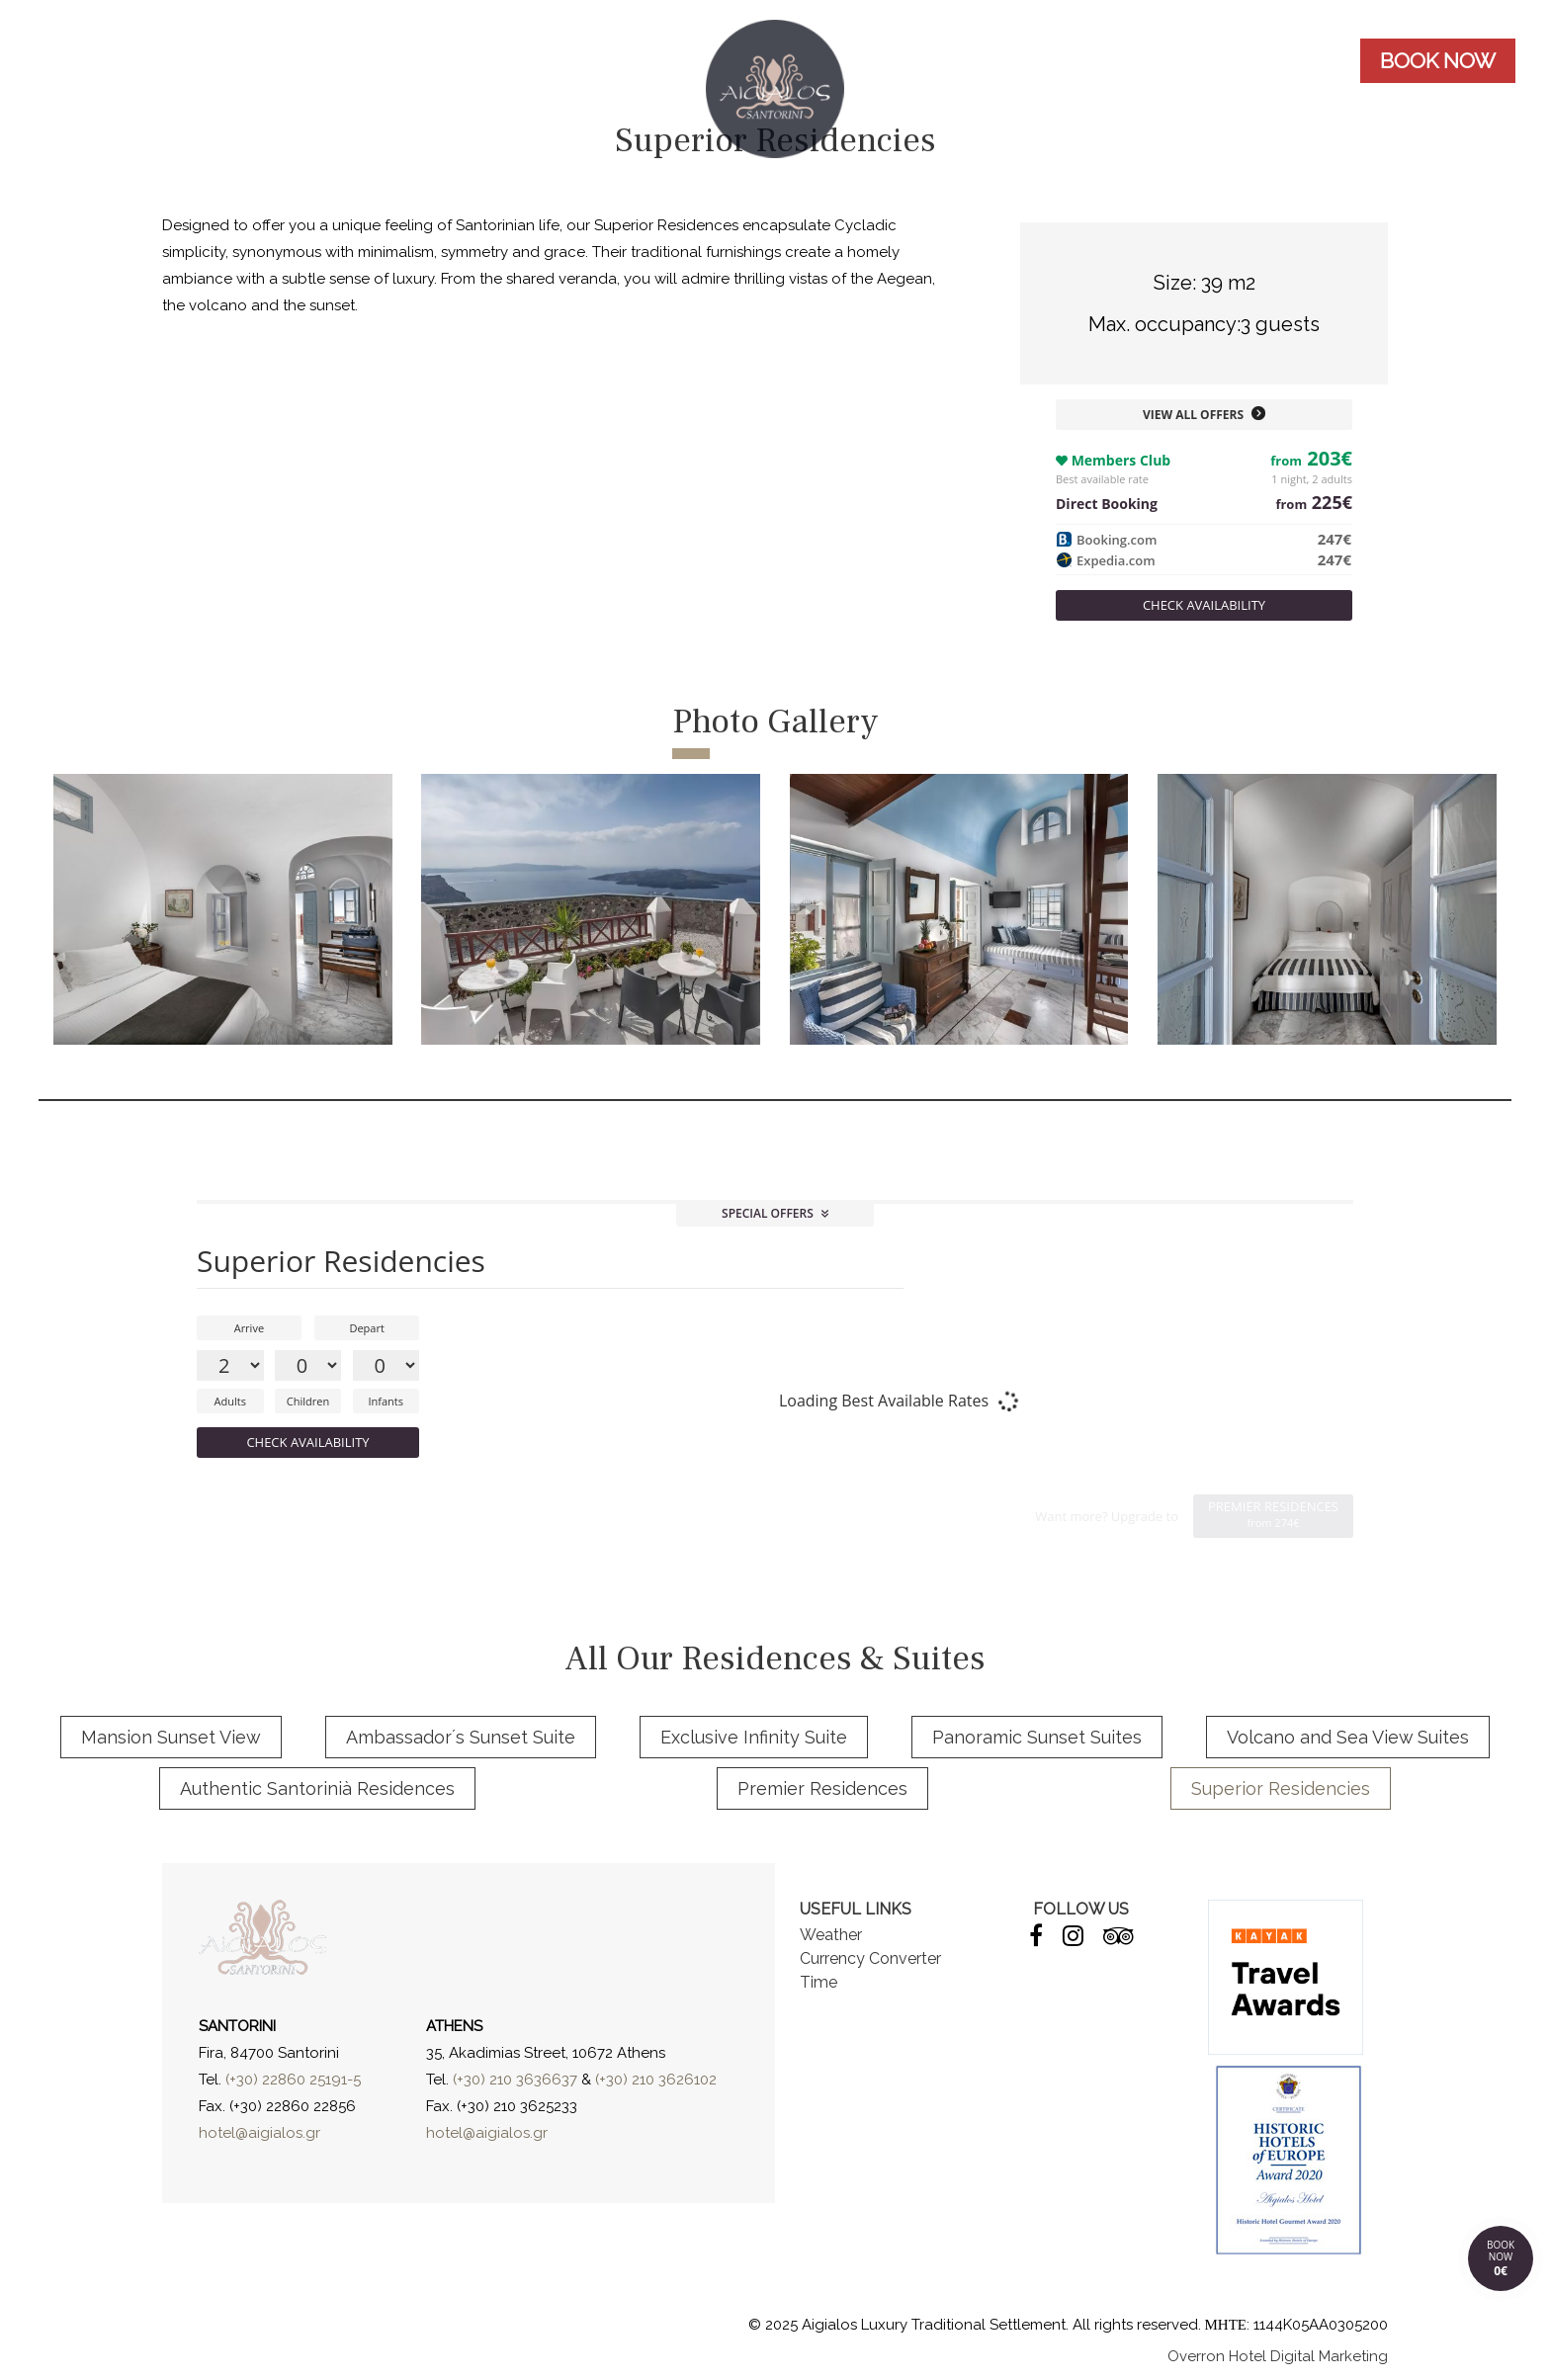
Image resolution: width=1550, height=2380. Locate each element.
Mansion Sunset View (171, 1737)
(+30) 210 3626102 (656, 2079)
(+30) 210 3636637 (515, 2079)
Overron (1196, 2356)
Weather (831, 1934)
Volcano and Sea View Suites (1348, 1737)
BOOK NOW (1438, 60)
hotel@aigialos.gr (259, 2133)
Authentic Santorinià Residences (317, 1788)
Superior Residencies (1280, 1788)
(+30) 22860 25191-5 (293, 2079)
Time (818, 1982)
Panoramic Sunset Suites (1037, 1737)
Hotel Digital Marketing (1308, 2356)
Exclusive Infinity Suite (753, 1737)
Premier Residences (822, 1788)
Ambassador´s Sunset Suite (460, 1737)
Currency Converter (870, 1958)
